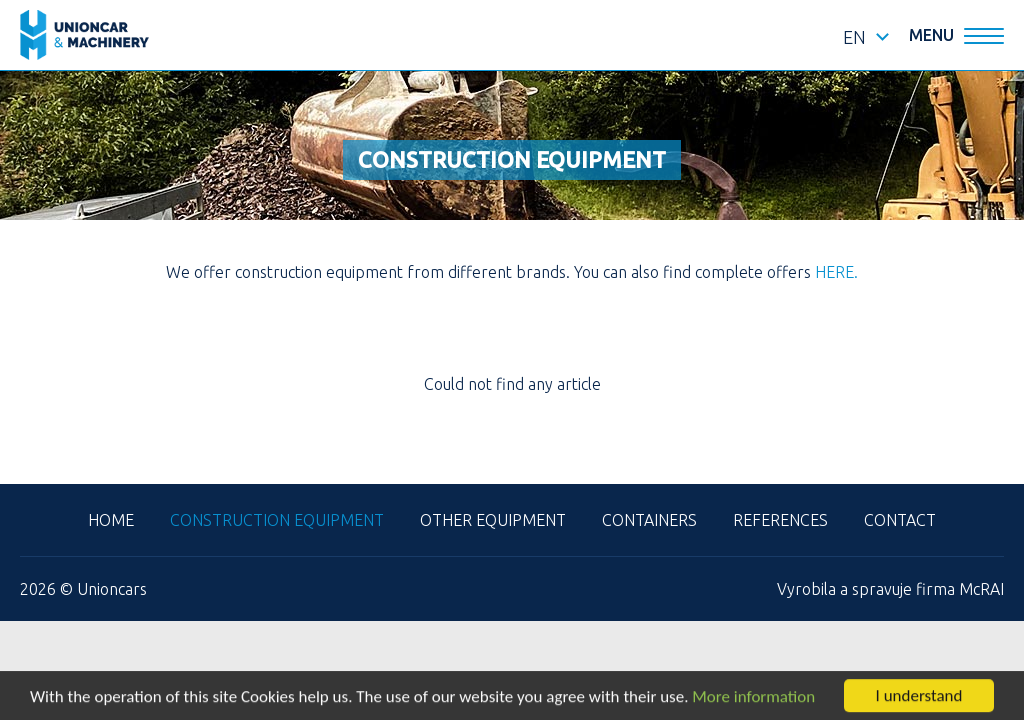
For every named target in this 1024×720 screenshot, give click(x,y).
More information (753, 697)
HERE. (836, 272)
